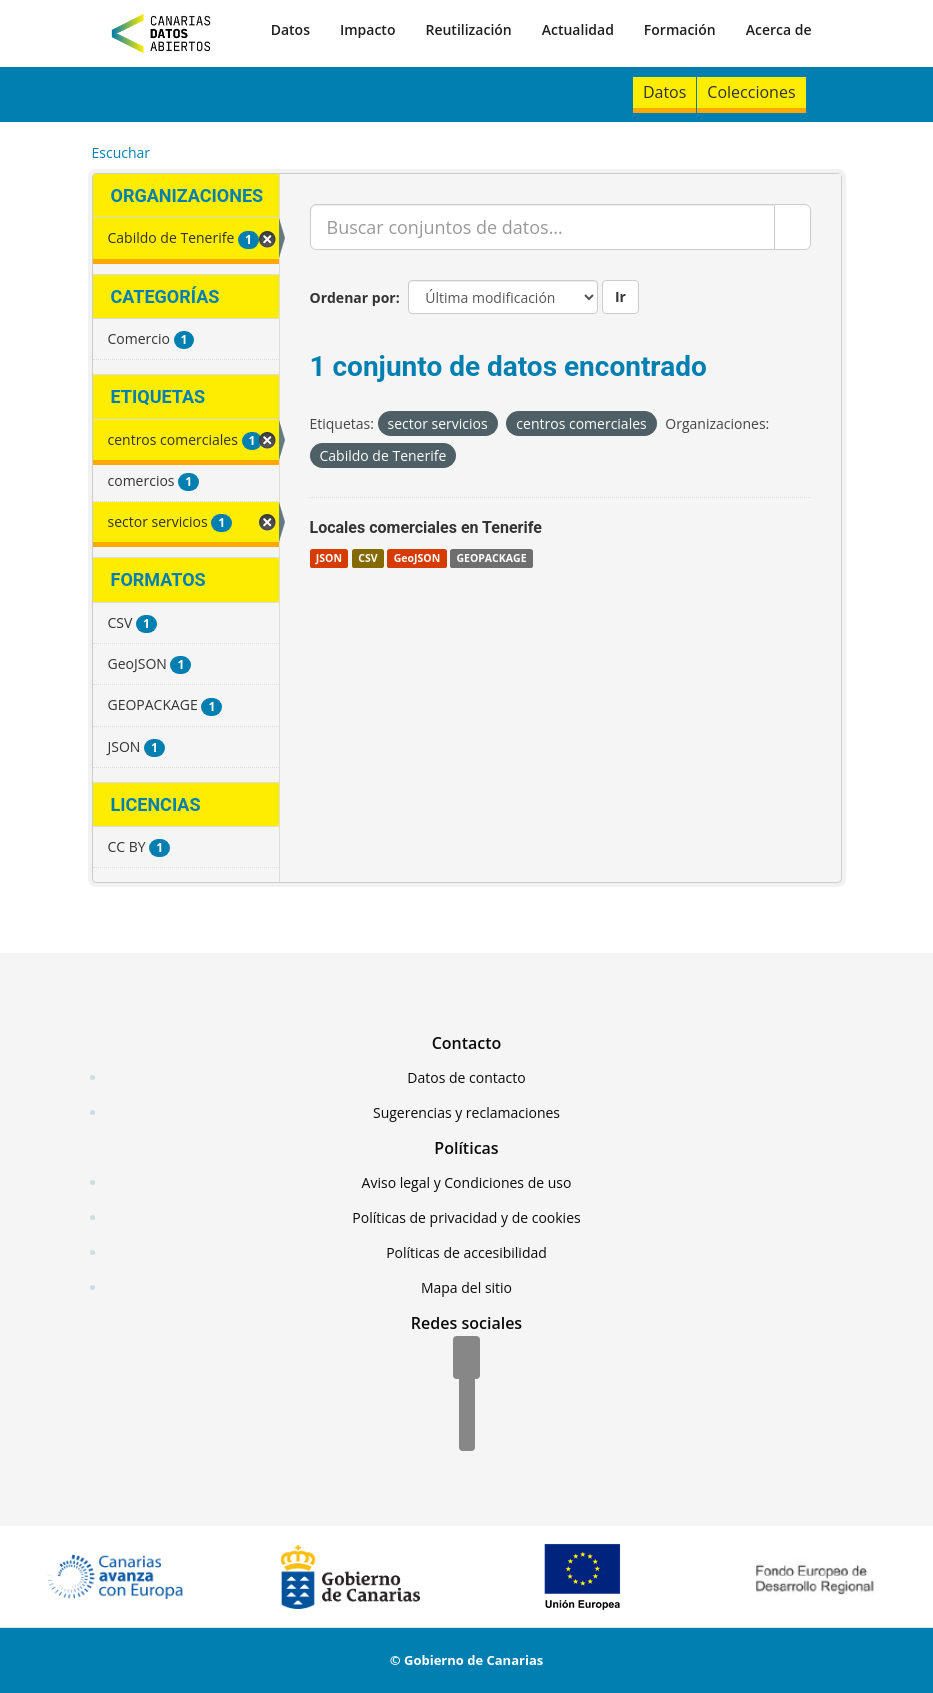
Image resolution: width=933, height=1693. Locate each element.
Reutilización (468, 29)
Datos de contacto (466, 1077)
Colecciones (751, 92)
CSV (367, 558)
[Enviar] (792, 227)
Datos (290, 29)
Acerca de (779, 29)
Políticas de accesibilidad (466, 1252)
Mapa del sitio (466, 1287)
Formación (680, 29)
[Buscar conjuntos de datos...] (542, 227)
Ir (620, 296)
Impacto (368, 29)
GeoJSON (417, 558)
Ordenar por (353, 297)
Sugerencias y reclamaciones (466, 1112)
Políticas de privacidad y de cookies (466, 1217)
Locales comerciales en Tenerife (426, 527)
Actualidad (578, 29)
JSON (329, 558)
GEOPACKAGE (491, 558)
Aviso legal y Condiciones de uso (467, 1182)
